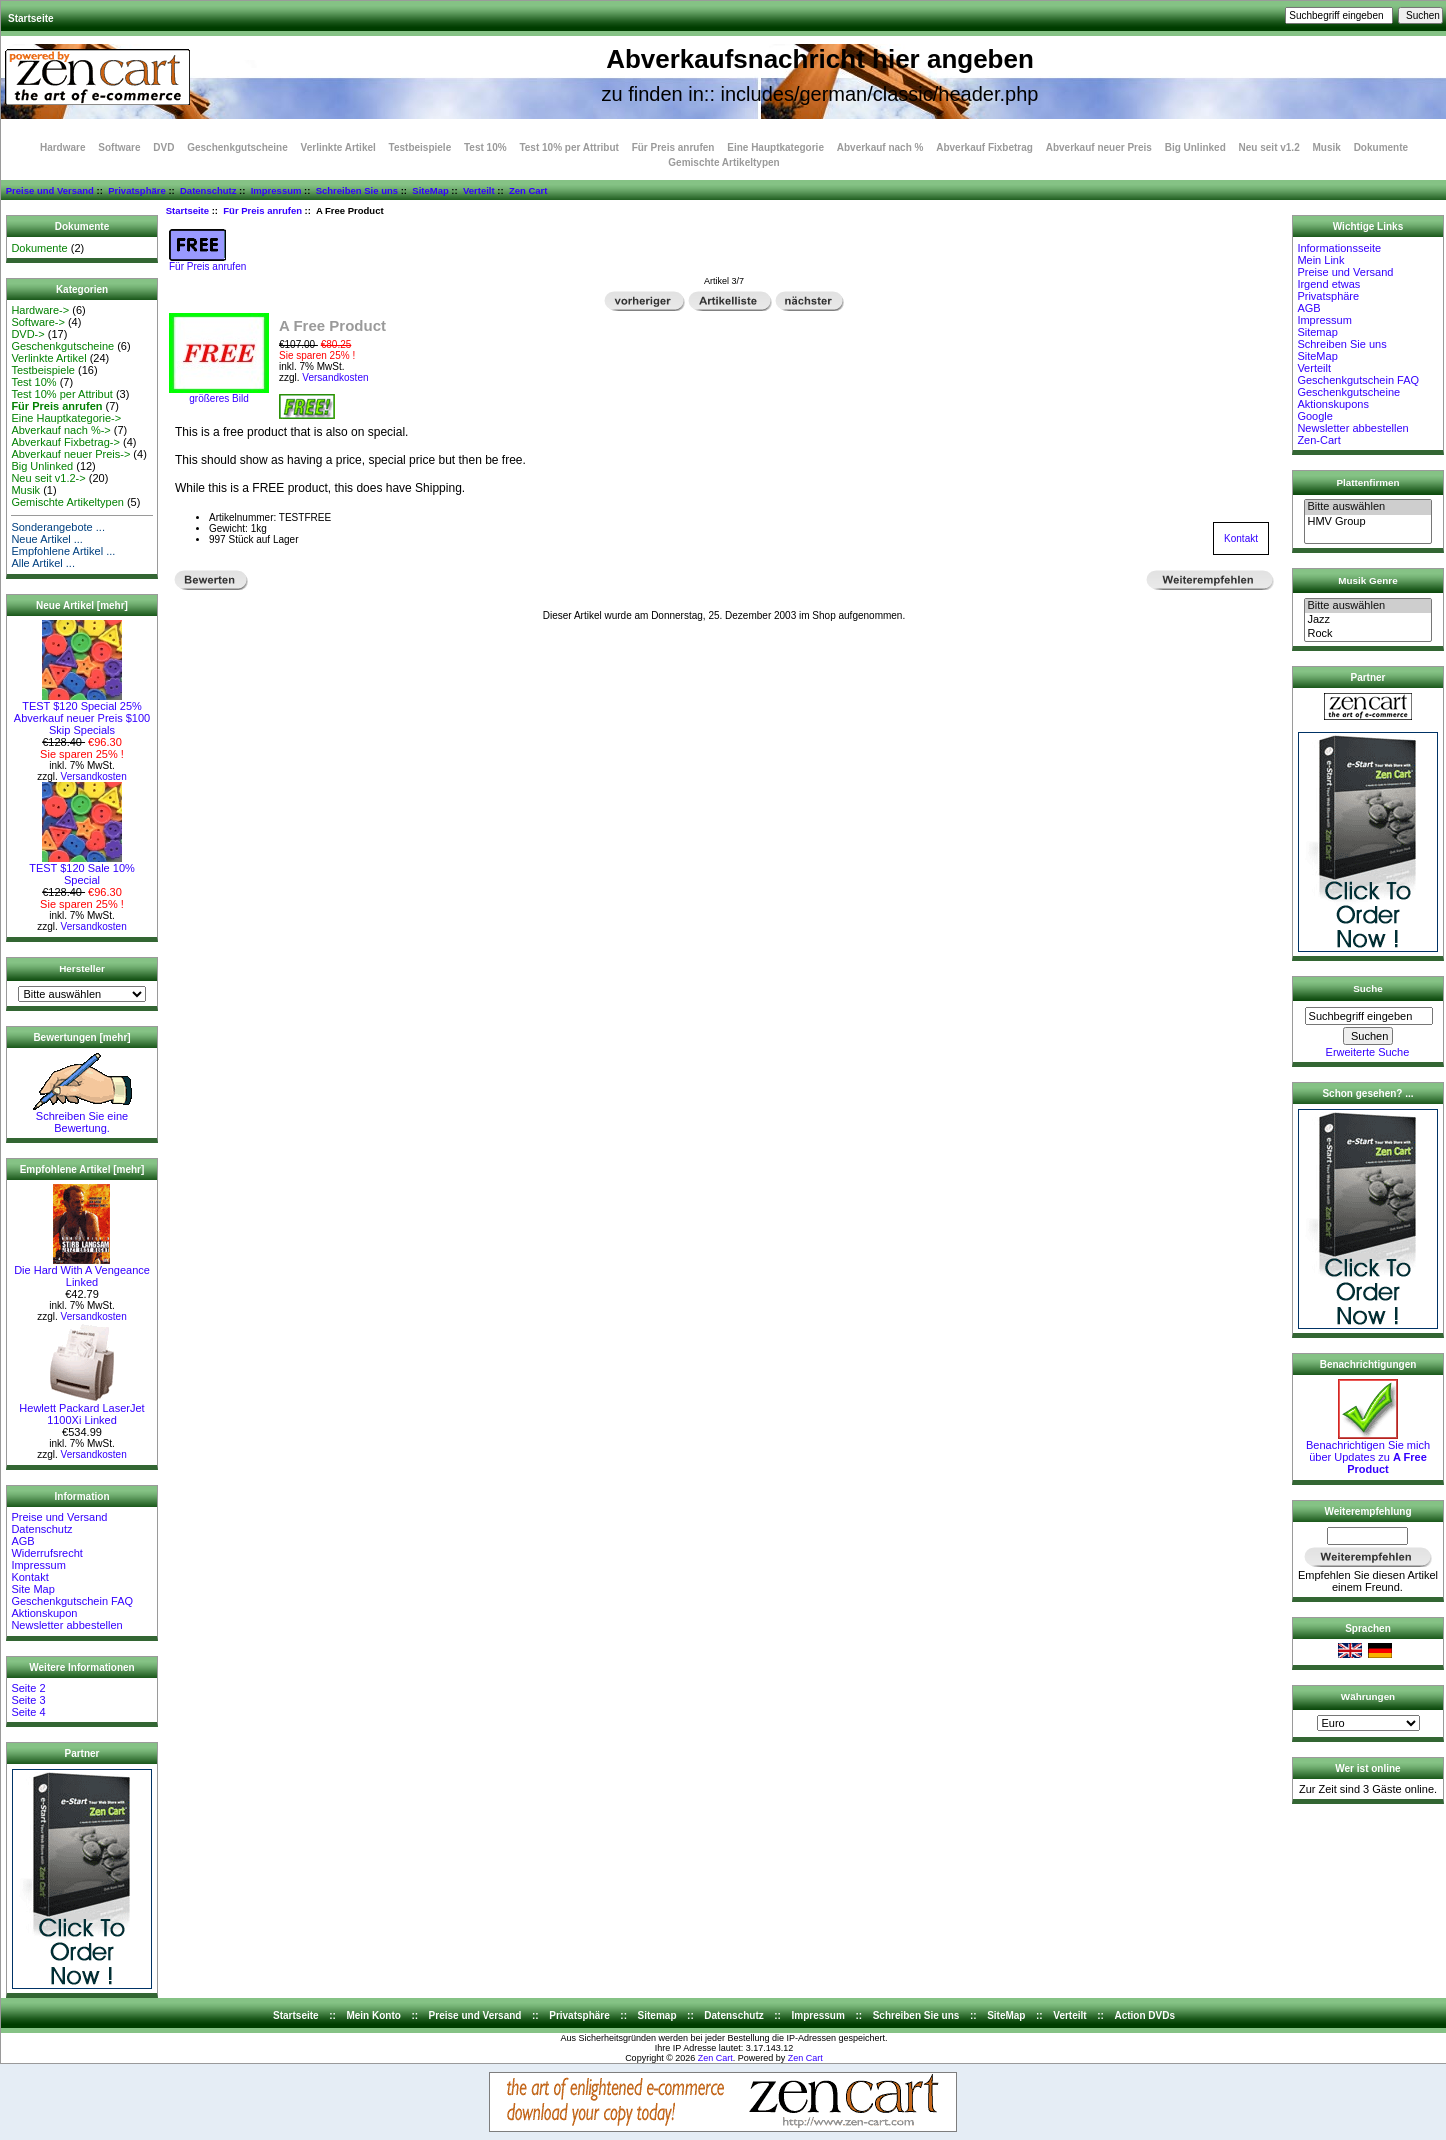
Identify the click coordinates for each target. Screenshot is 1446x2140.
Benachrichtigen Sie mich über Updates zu (1368, 1452)
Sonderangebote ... (58, 527)
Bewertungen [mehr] (81, 1037)
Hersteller (82, 968)
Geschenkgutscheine (237, 147)
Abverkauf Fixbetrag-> (65, 442)
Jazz (1367, 620)
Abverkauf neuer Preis (1099, 147)
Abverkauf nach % (880, 147)
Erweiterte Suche (1368, 1052)
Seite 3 (28, 1700)
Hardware (63, 147)
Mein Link (1320, 260)
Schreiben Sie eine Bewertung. (82, 1117)
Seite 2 (28, 1688)
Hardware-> (40, 310)
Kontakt (29, 1577)
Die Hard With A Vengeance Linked (82, 1271)
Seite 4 (28, 1712)
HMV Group (1367, 522)
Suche (1368, 988)
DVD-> (27, 334)
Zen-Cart (1318, 440)
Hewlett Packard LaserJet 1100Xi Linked (81, 1409)
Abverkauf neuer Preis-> (70, 454)
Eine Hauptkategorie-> (66, 418)
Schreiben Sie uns (357, 190)
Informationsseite (1339, 248)
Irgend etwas (1328, 284)
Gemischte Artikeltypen (723, 162)
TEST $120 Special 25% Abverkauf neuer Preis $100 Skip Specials (82, 713)
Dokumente (1381, 147)
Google (1314, 416)
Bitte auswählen (1367, 507)
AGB (22, 1541)
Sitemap (1317, 332)
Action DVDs (1144, 2015)
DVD (163, 147)
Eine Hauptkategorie (775, 147)
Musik (1327, 147)
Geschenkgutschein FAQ (72, 1601)
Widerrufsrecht (47, 1553)
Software (119, 147)
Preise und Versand (50, 190)
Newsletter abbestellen (66, 1625)
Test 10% (485, 147)
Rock (1367, 634)
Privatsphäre (137, 190)
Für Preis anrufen (262, 210)
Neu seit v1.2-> (48, 478)
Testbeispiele (420, 147)
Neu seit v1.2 (1269, 147)
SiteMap (430, 190)
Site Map (32, 1589)
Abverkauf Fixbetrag (984, 147)
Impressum (276, 190)
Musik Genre (1367, 580)
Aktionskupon (44, 1613)
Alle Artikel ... (43, 563)
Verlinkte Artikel (338, 147)
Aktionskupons (1333, 404)
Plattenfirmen (1367, 482)
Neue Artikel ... (47, 539)
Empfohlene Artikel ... (63, 551)
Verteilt (479, 190)
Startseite (31, 18)
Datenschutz (208, 190)
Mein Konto (373, 2015)
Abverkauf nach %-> (60, 430)
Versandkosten (94, 776)
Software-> (38, 322)
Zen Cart (528, 190)
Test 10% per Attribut (568, 147)
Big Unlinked (1195, 147)
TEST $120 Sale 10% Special (82, 869)
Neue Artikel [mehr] (82, 605)
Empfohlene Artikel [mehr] (82, 1169)
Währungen (1368, 1696)
